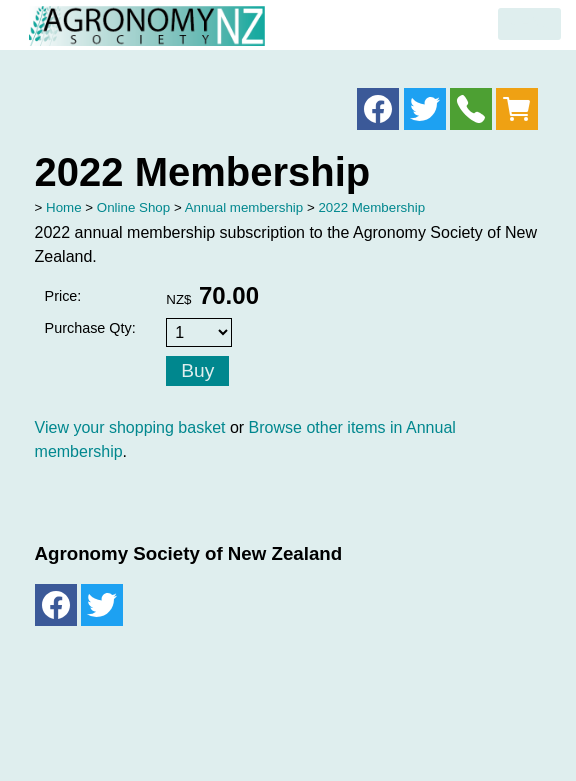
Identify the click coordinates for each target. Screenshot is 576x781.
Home (64, 207)
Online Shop (133, 207)
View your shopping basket (130, 427)
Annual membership (244, 207)
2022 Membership (371, 207)
